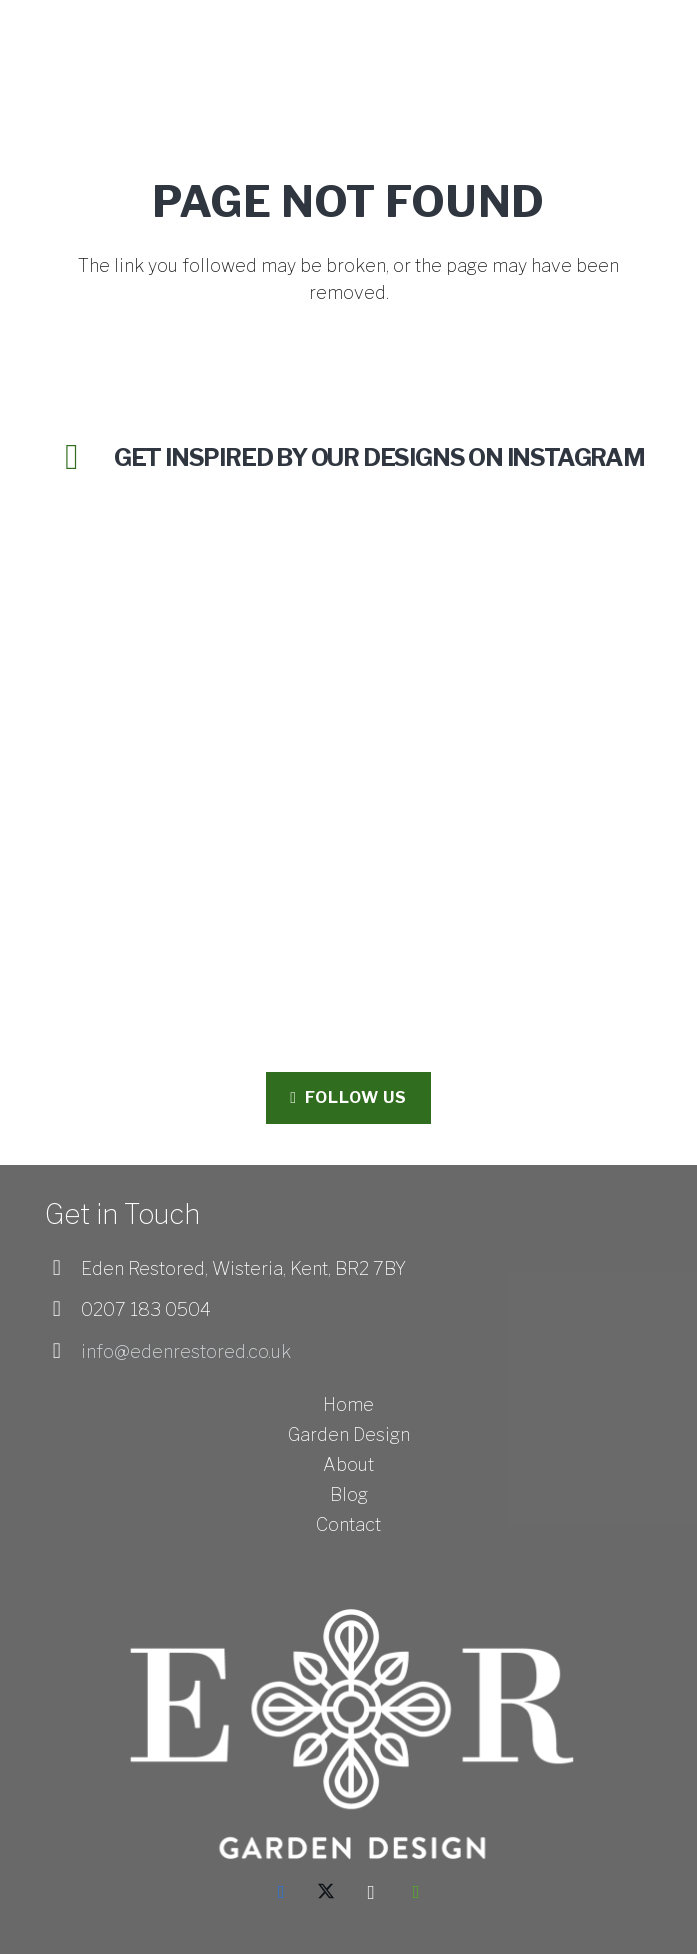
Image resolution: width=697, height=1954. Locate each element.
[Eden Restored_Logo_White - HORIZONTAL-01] (103, 40)
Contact (348, 1524)
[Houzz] (416, 1892)
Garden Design (349, 1434)
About (348, 1464)
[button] (669, 40)
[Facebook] (281, 1892)
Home (348, 1404)
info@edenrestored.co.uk (186, 1351)
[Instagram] (371, 1892)
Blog (349, 1494)
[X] (326, 1892)
